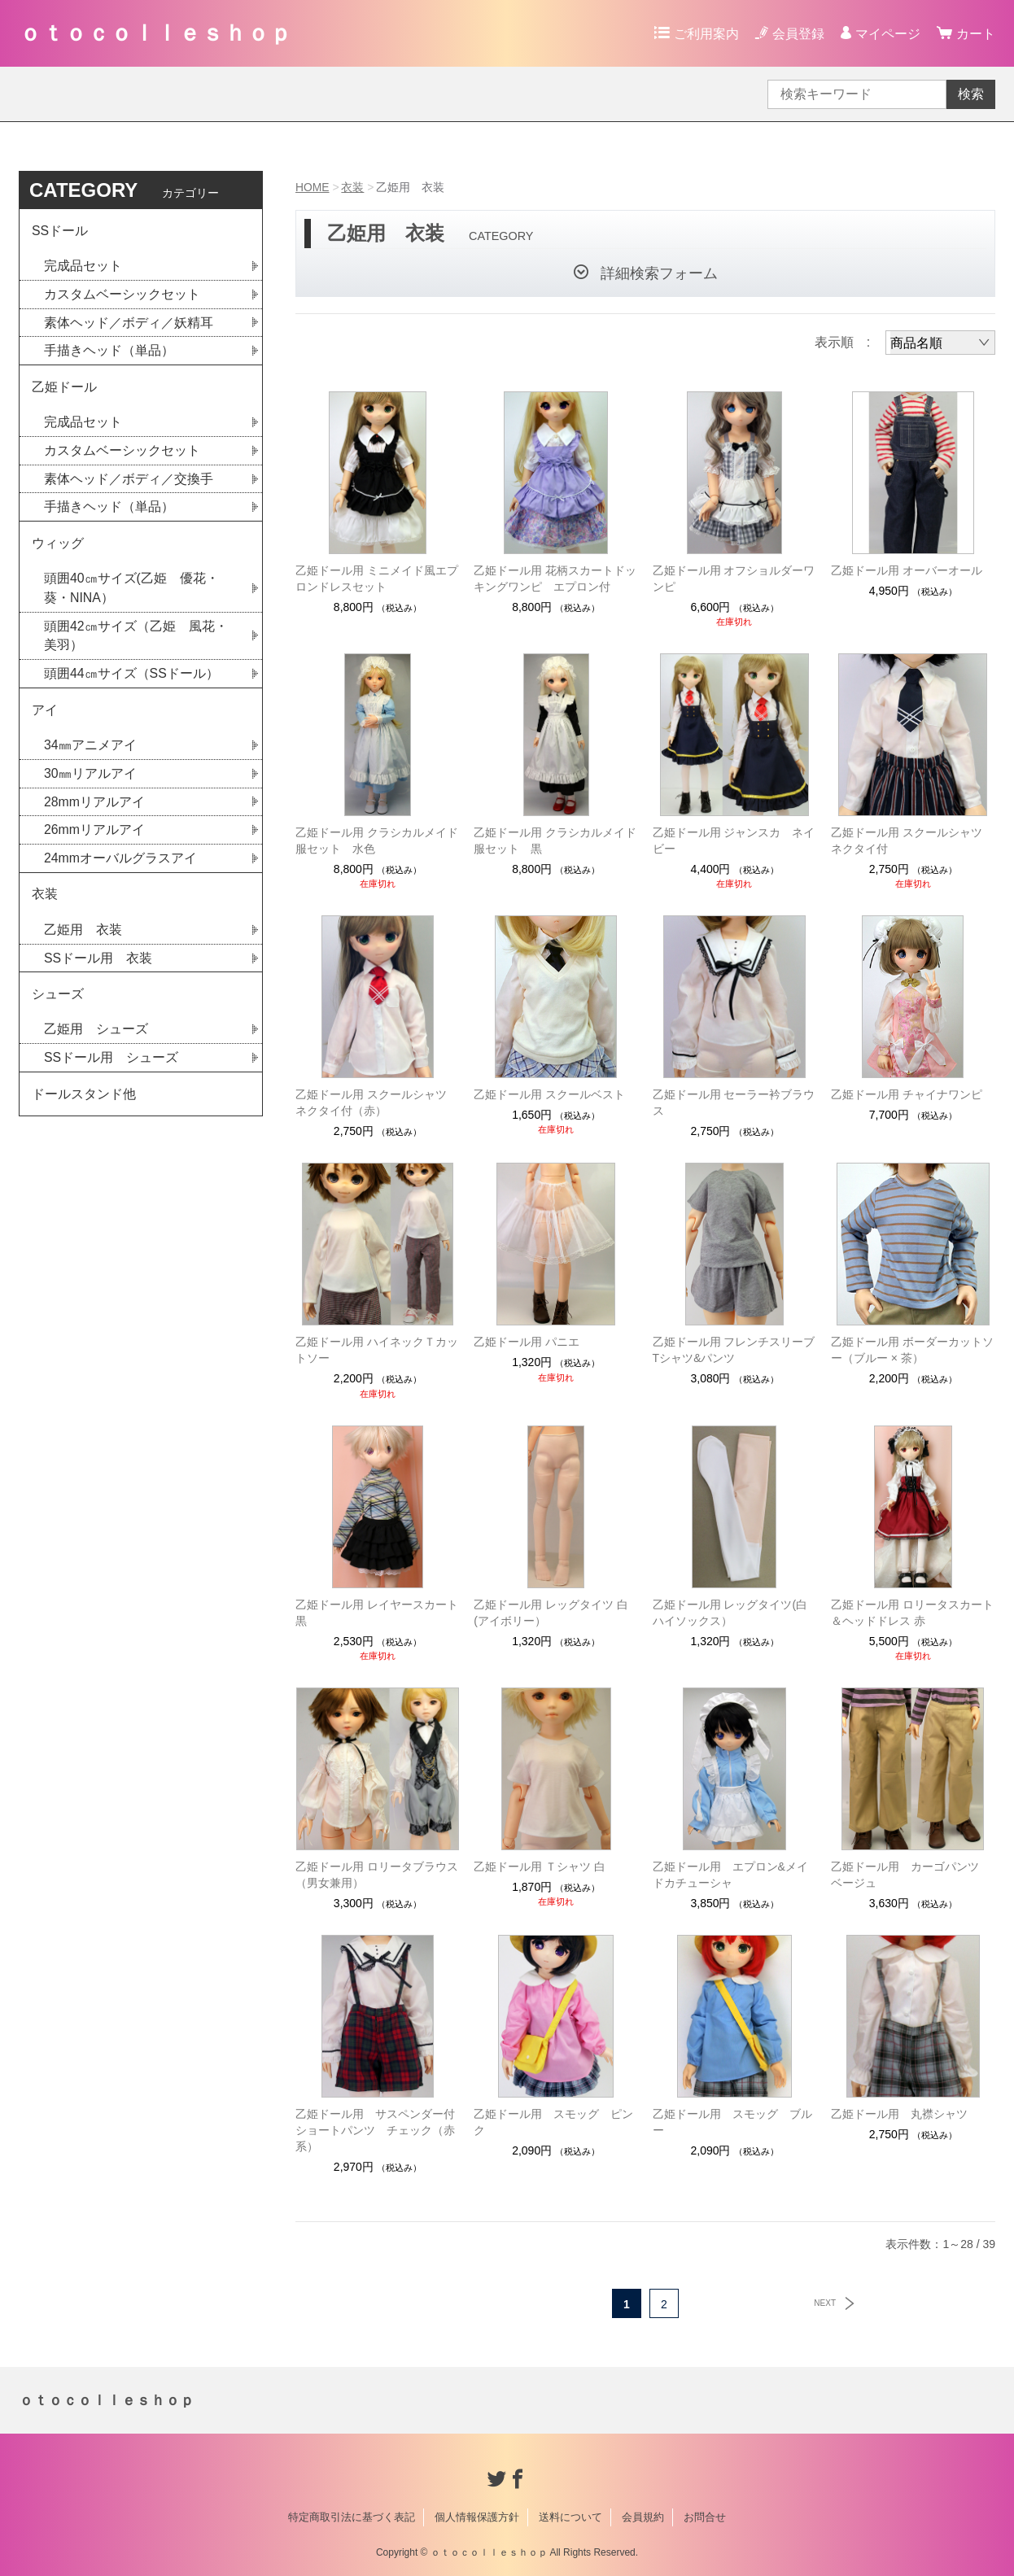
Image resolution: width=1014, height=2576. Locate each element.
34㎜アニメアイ (90, 751)
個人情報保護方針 (477, 2517)
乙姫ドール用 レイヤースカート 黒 (376, 1612)
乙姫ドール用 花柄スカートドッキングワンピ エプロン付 (555, 578)
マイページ (887, 34)
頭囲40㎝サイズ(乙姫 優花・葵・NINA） (131, 592)
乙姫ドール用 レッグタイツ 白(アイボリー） (551, 1612)
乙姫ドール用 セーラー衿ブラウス (734, 1102)
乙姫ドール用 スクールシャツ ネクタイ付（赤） (376, 1102)
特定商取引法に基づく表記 (351, 2517)
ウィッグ (58, 546)
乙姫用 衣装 (83, 937)
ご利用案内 (706, 34)
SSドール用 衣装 (98, 965)
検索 (971, 94)
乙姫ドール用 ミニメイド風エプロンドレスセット (376, 578)
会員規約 (643, 2517)
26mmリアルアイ (94, 836)
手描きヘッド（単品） (109, 352)
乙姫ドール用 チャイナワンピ (906, 1094)
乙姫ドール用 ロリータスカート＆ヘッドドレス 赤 (912, 1612)
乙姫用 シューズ (96, 1038)
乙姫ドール (64, 388)
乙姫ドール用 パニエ (526, 1341)
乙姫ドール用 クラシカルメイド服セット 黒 (555, 840)
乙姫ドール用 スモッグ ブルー (732, 2122)
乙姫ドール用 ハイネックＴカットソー (376, 1349)
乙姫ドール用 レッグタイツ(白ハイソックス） (730, 1612)
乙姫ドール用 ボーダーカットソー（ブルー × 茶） (912, 1349)
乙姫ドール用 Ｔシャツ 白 (539, 1866)
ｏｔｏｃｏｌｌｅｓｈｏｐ (155, 33)
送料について (570, 2517)
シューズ (58, 1002)
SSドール (60, 231)
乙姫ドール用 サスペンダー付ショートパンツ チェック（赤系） (375, 2130)
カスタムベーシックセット (122, 295)
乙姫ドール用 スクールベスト (549, 1094)
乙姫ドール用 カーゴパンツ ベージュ (910, 1874)
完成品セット (83, 266)
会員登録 (798, 34)
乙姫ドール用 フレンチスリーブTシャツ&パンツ (734, 1349)
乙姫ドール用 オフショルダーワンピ (734, 578)
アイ (45, 715)
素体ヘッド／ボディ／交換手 (128, 481)
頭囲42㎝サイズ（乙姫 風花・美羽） (136, 640)
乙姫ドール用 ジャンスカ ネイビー (734, 840)
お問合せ (705, 2517)
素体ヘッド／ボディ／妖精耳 (128, 323)
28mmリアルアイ (94, 807)
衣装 (353, 187)
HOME (312, 187)
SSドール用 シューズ (111, 1066)
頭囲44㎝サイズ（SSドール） (131, 678)
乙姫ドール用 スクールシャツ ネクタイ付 (906, 840)
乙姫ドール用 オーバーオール (906, 570)
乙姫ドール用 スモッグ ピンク (553, 2122)
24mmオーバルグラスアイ (120, 864)
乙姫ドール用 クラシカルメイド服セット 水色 (376, 840)
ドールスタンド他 (84, 1103)
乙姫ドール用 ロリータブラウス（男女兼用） (376, 1874)
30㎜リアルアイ (90, 779)
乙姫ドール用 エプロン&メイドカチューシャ (730, 1874)
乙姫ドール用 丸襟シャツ (899, 2113)
